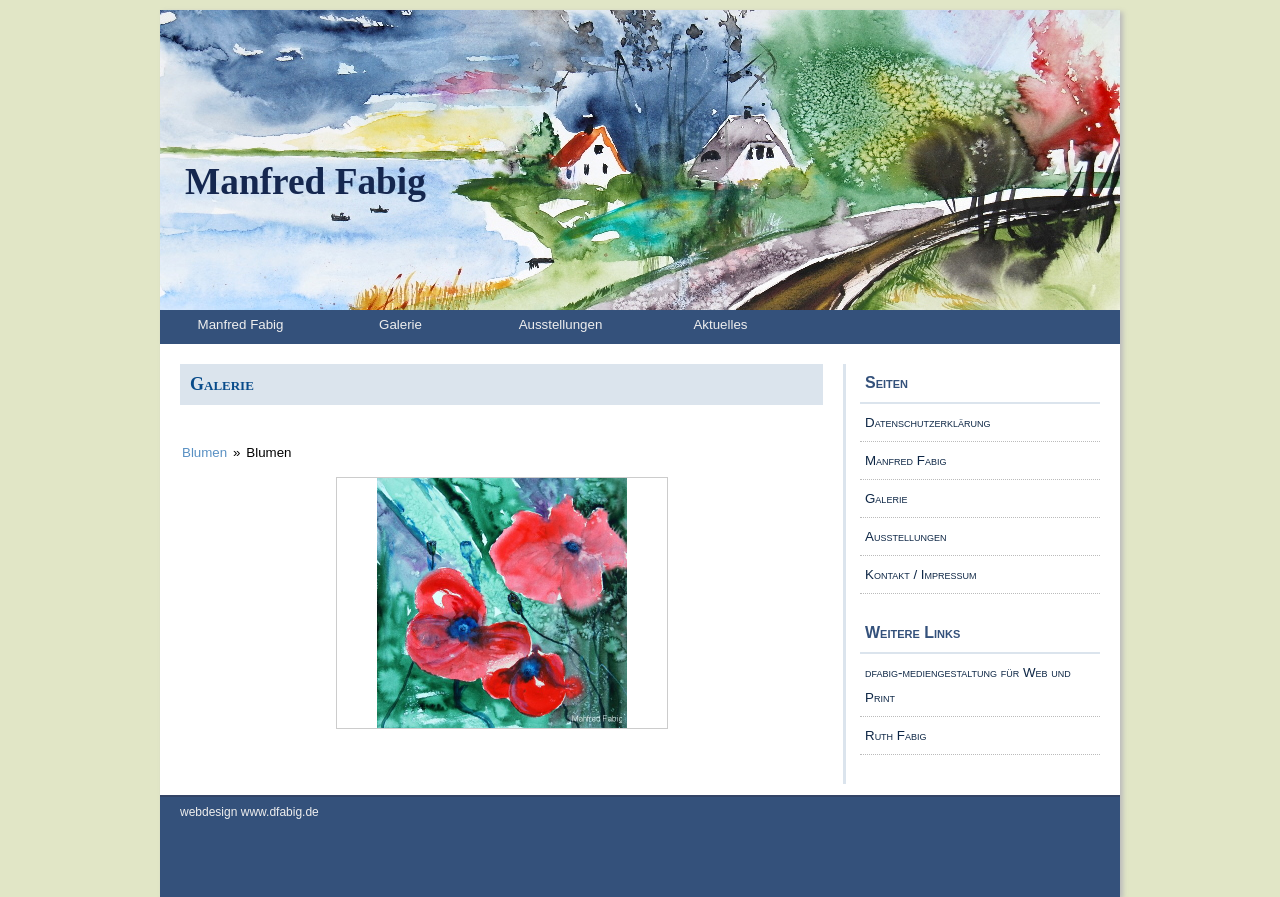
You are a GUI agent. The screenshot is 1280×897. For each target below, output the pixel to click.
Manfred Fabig (305, 181)
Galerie (400, 324)
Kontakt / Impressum (921, 574)
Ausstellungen (561, 324)
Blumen (204, 452)
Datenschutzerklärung (927, 422)
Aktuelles (720, 324)
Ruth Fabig (895, 735)
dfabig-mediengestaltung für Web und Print (968, 685)
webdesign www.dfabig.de (249, 812)
